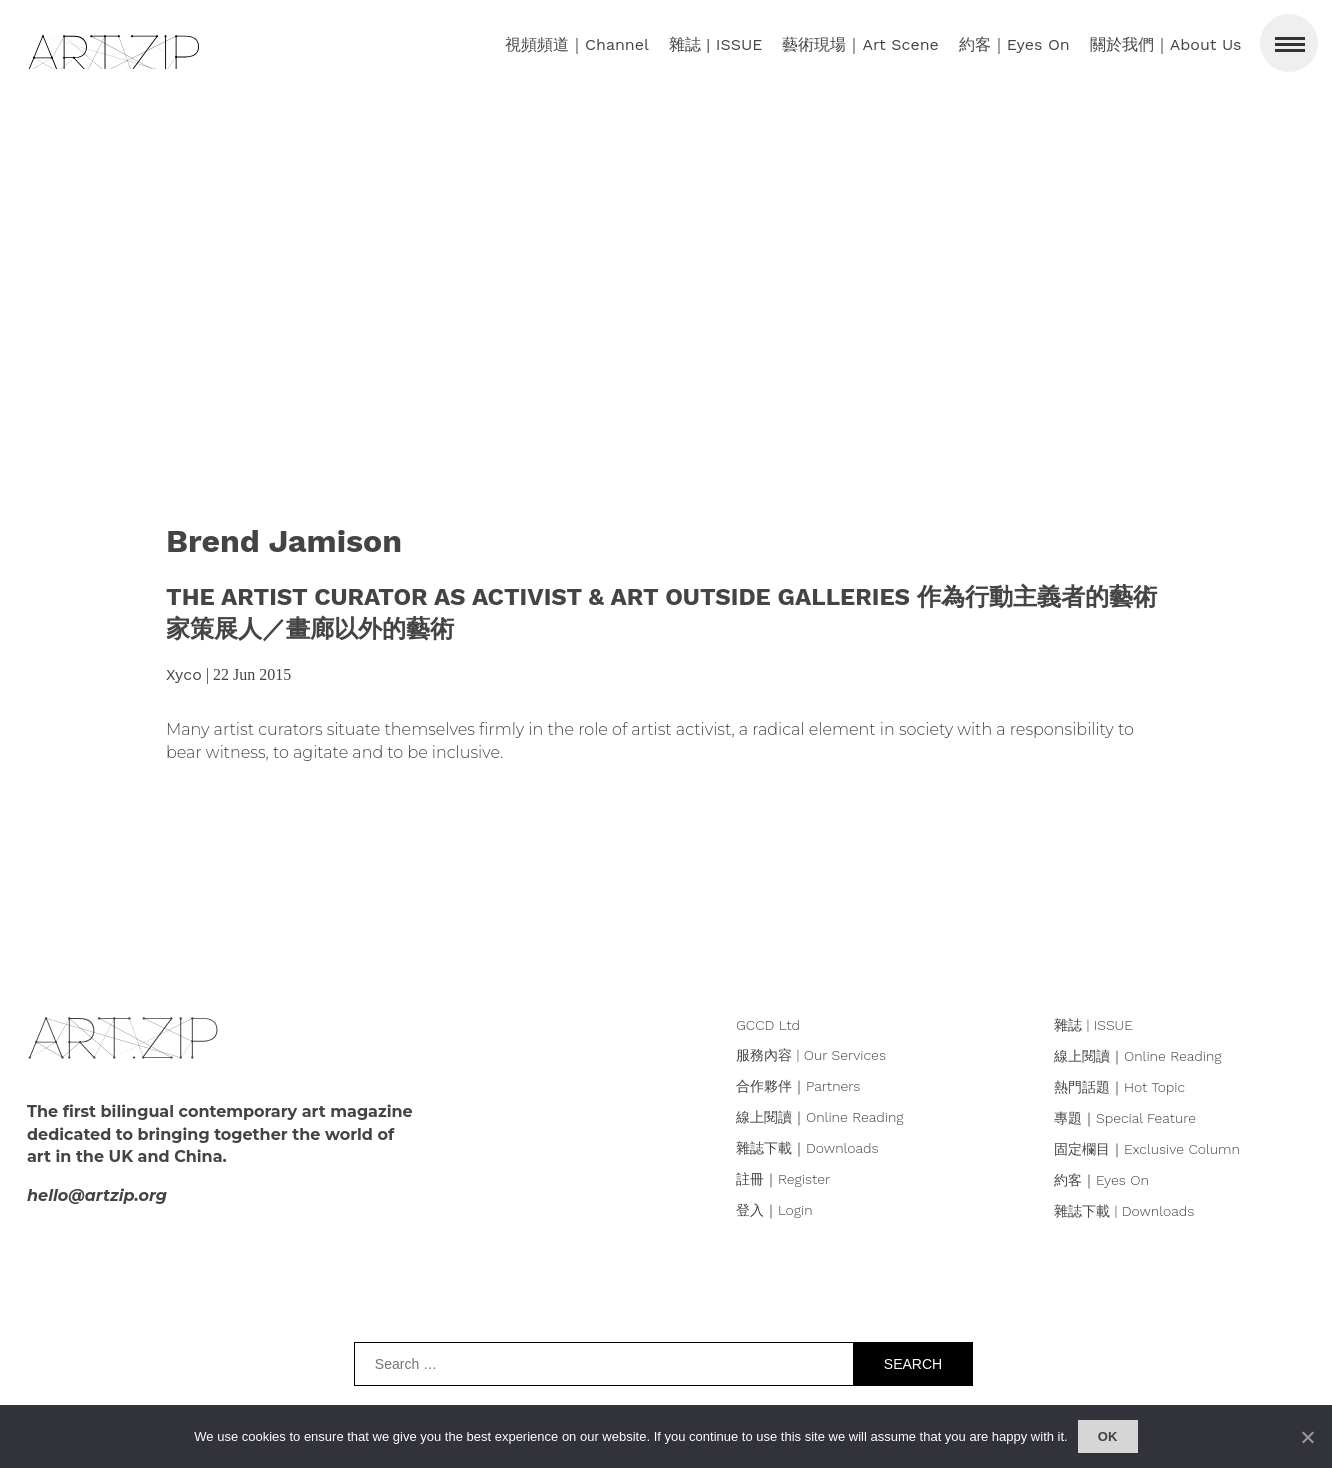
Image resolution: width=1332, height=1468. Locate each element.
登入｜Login (774, 1210)
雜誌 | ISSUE (1093, 1025)
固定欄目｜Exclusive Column (1147, 1149)
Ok (1108, 1436)
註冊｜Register (783, 1179)
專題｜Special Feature (1125, 1118)
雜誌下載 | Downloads (1124, 1211)
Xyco (184, 674)
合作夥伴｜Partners (798, 1086)
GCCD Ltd (768, 1025)
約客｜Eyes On (1101, 1180)
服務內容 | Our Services (811, 1055)
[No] (1307, 1437)
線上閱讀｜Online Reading (820, 1117)
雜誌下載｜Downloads (807, 1148)
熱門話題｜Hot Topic (1119, 1087)
